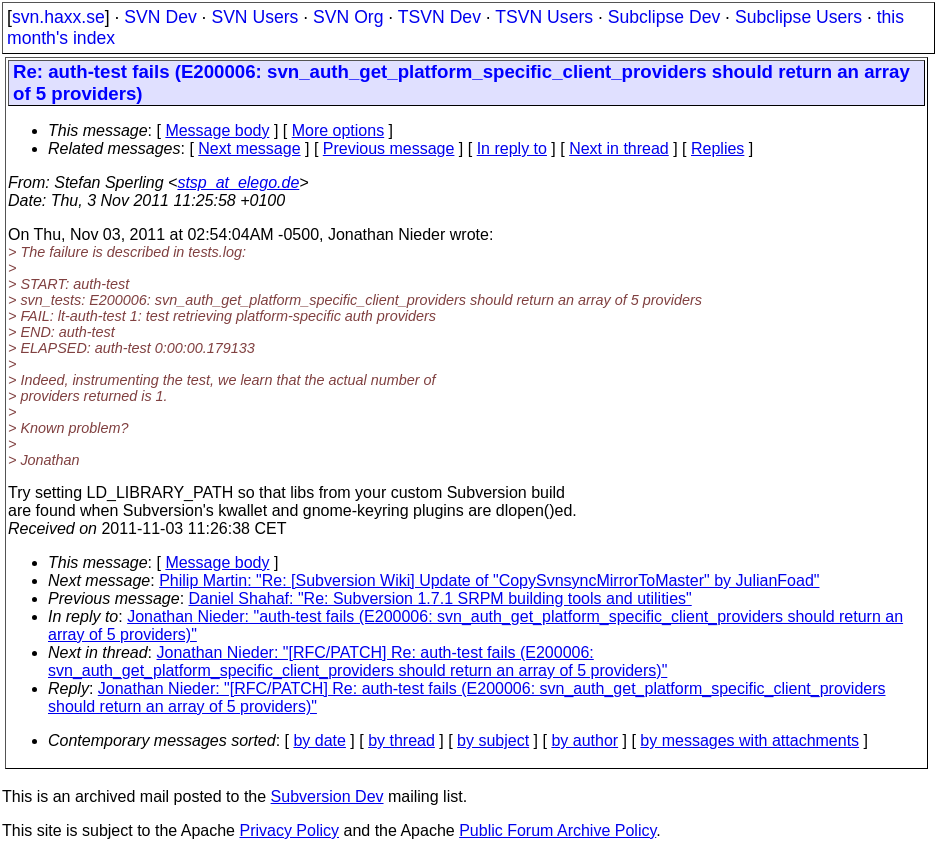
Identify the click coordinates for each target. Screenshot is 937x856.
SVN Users (254, 17)
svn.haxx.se (58, 17)
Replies (717, 148)
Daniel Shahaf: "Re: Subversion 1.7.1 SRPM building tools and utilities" (440, 598)
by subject (493, 740)
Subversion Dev (327, 796)
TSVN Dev (439, 17)
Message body (217, 130)
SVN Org (348, 17)
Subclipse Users (798, 17)
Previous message (389, 148)
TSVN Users (544, 17)
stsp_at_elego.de (238, 182)
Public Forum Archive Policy (557, 830)
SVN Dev (160, 17)
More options (338, 130)
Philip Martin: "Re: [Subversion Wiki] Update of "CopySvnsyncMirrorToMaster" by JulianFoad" (489, 580)
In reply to (512, 148)
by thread (401, 740)
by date (319, 740)
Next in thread (619, 148)
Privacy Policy (289, 830)
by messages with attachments (749, 740)
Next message (249, 148)
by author (584, 740)
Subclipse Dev (664, 17)
